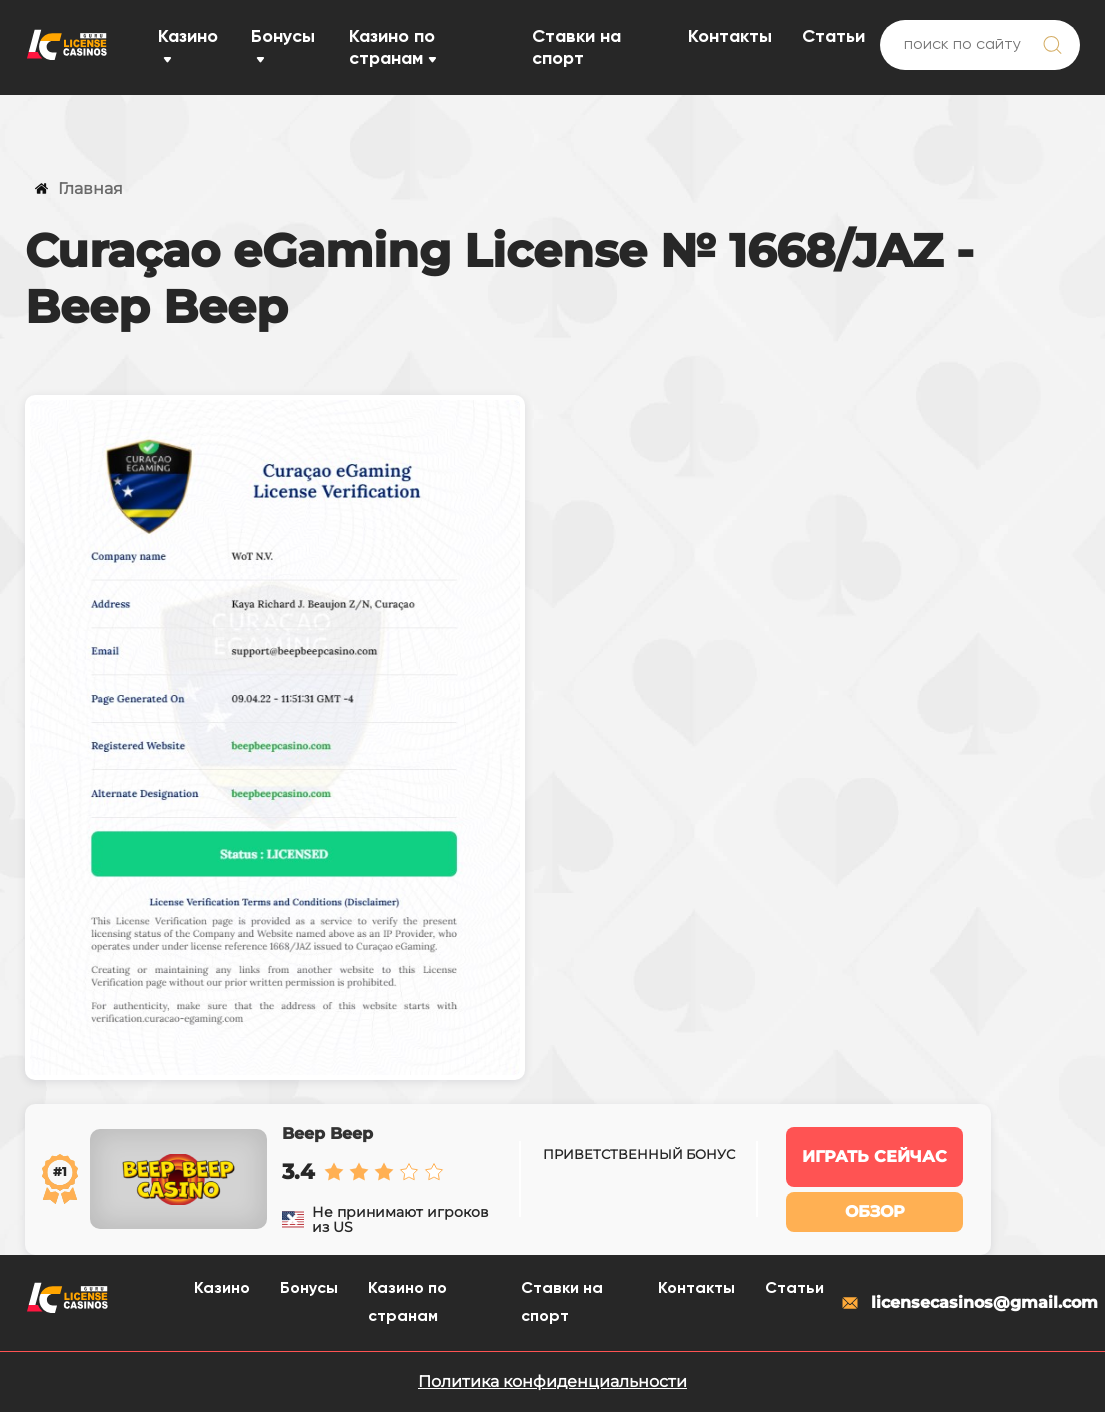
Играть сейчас (874, 1156)
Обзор (875, 1211)
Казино (188, 37)
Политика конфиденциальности (552, 1381)
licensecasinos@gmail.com (959, 1303)
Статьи (833, 37)
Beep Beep (327, 1133)
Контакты (730, 37)
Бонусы (283, 37)
